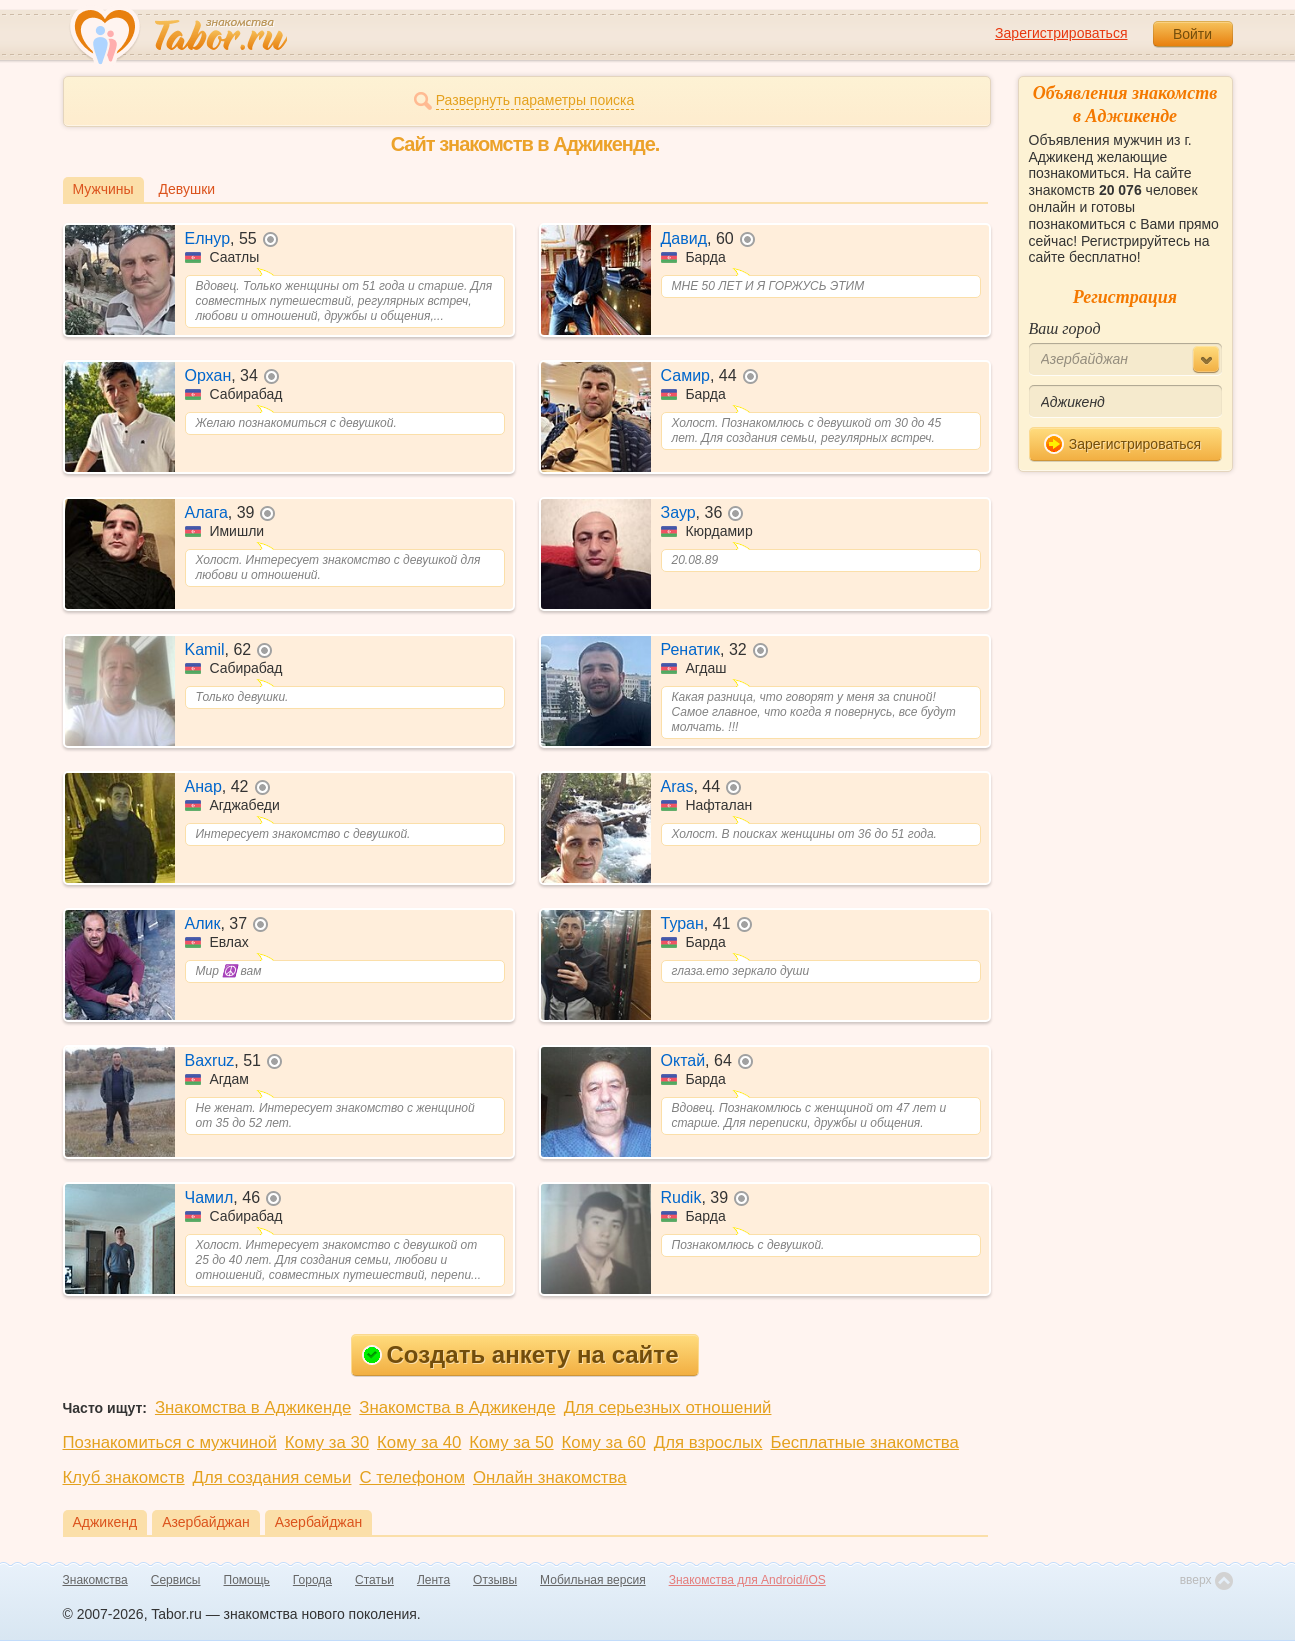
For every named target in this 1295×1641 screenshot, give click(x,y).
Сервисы (176, 1580)
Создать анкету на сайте (520, 1354)
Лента (433, 1580)
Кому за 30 (327, 1442)
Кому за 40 (419, 1442)
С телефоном (411, 1477)
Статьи (374, 1580)
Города (312, 1580)
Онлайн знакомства (550, 1477)
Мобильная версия (593, 1580)
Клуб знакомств (124, 1477)
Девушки (187, 189)
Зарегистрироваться (1061, 33)
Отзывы (495, 1580)
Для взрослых (708, 1442)
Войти (1192, 34)
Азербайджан (206, 1522)
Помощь (247, 1580)
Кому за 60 (604, 1442)
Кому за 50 (511, 1442)
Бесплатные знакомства (864, 1442)
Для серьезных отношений (668, 1407)
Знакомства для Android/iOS (747, 1580)
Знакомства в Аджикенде (253, 1407)
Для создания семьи (272, 1477)
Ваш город (1065, 328)
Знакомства (95, 1580)
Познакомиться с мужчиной (170, 1442)
